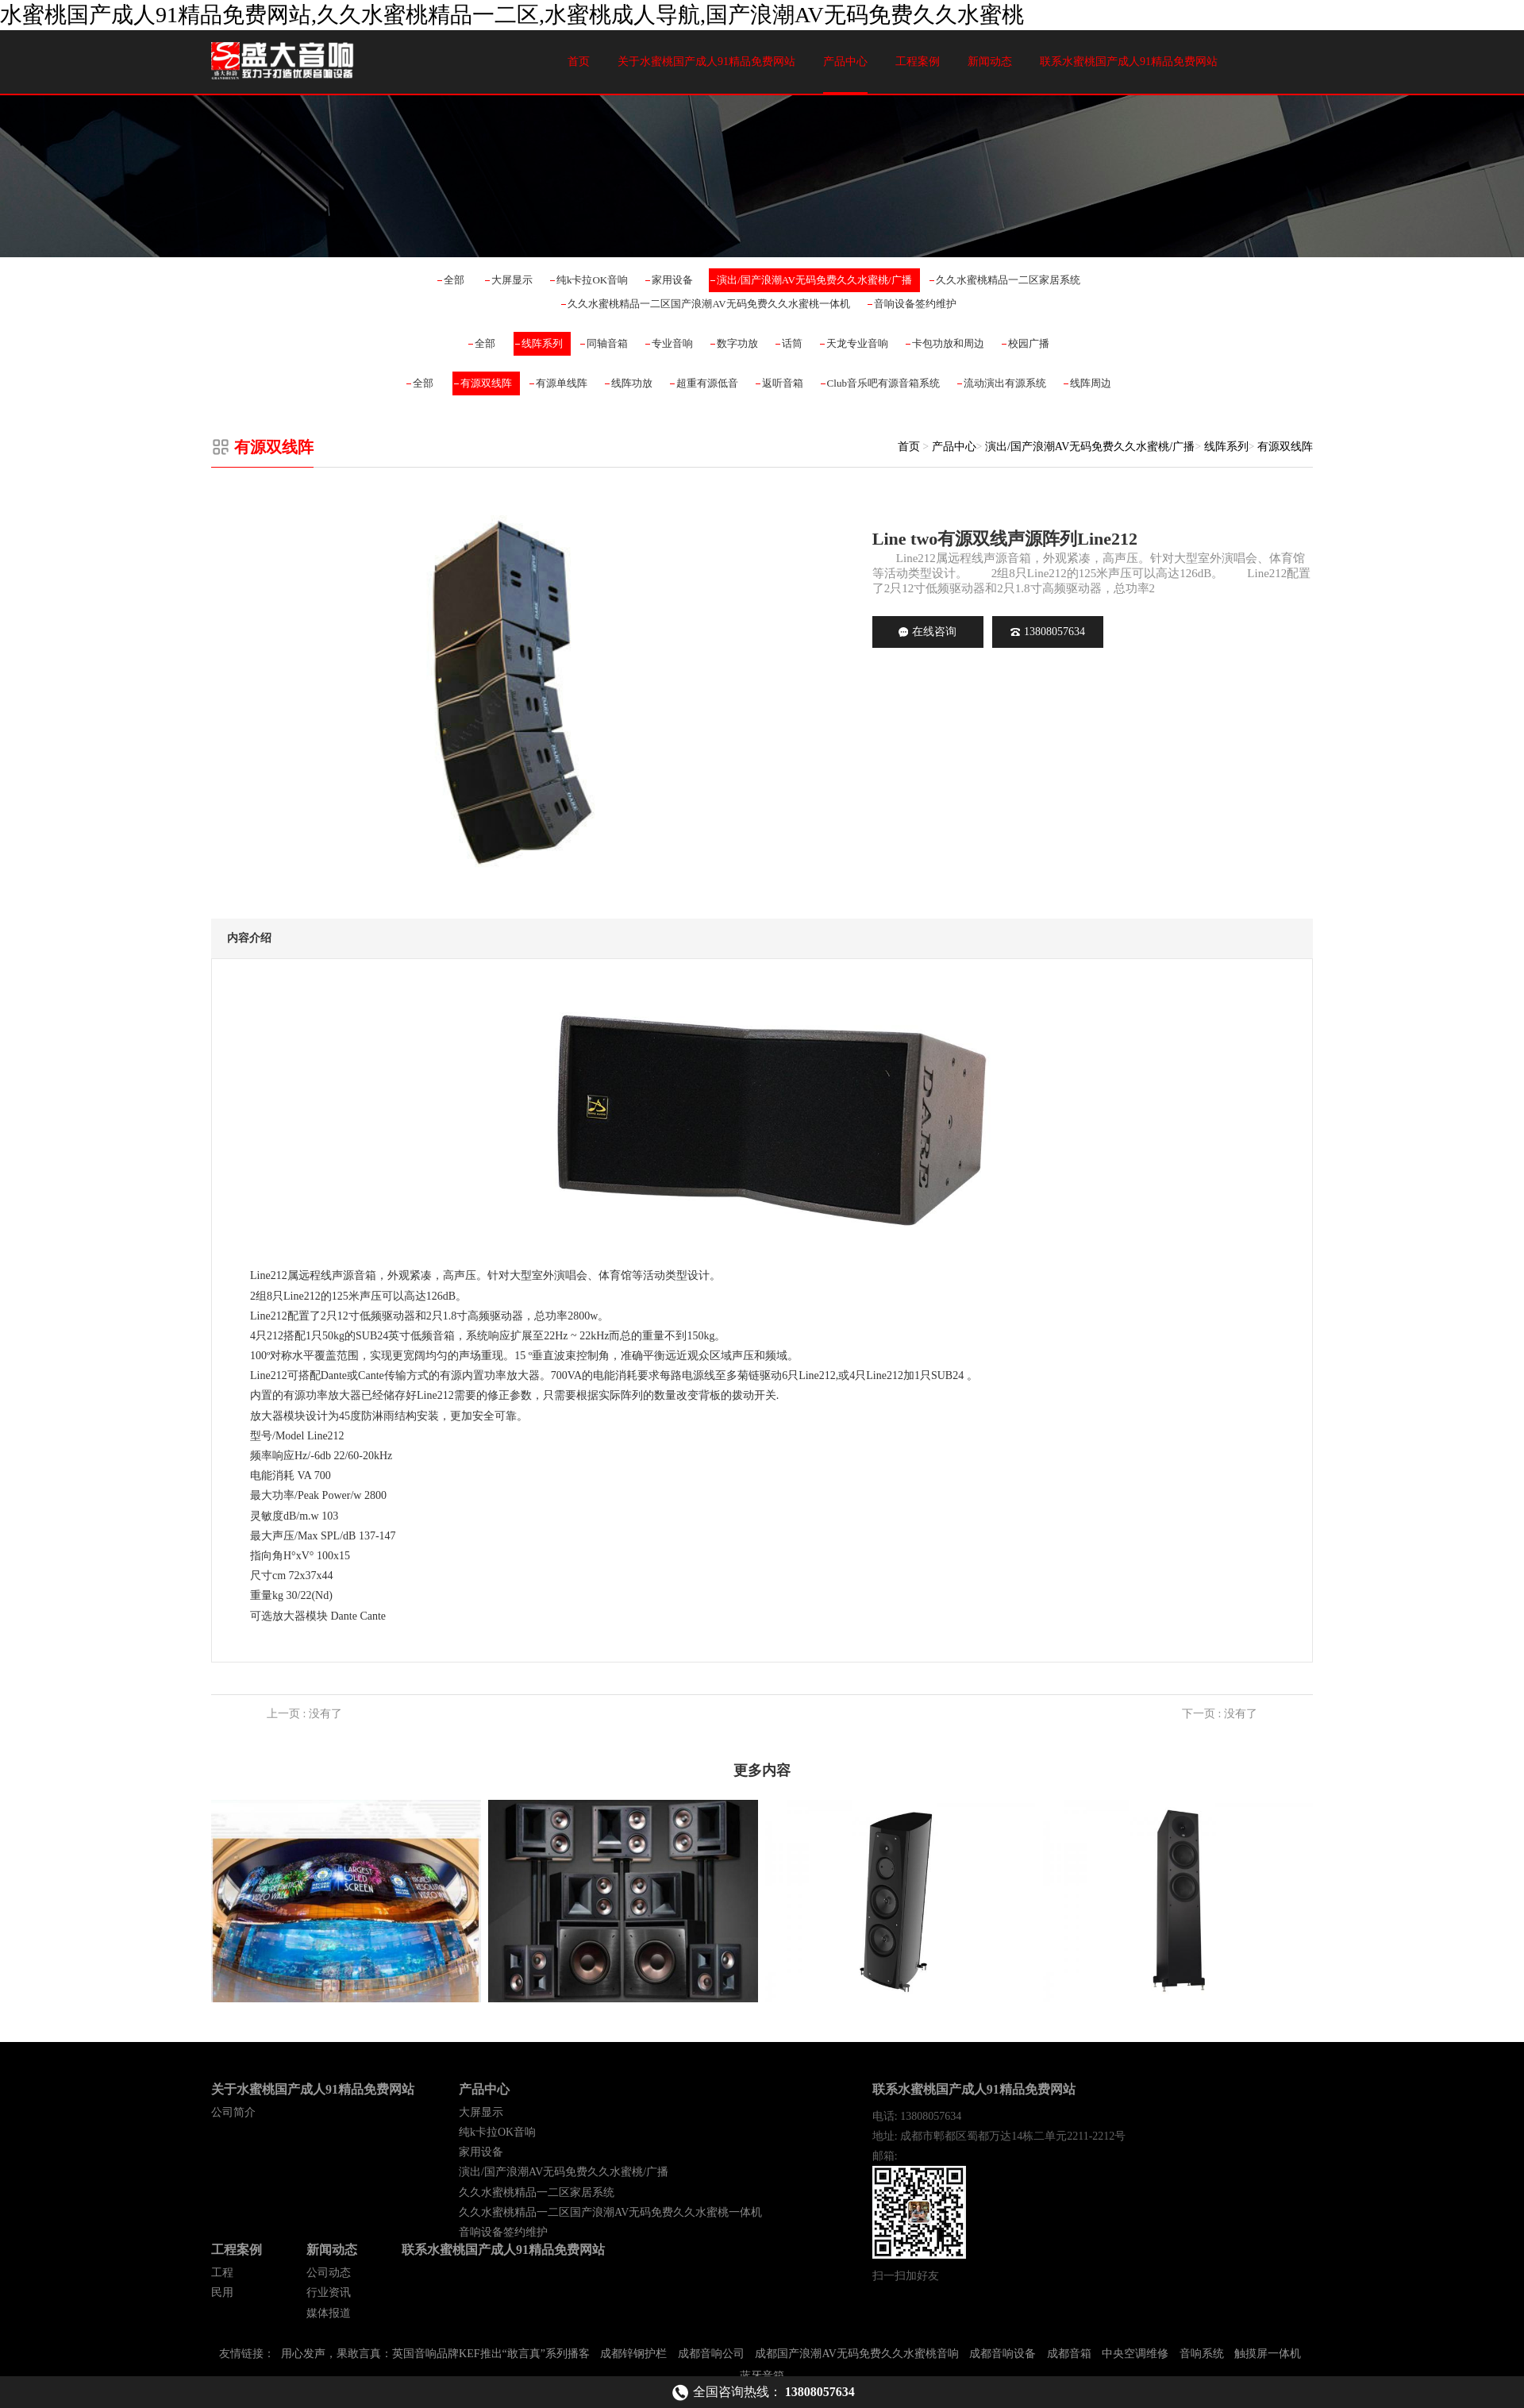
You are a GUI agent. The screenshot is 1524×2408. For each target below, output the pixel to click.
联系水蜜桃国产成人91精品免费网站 (1129, 61)
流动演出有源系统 (1005, 383)
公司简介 (233, 2112)
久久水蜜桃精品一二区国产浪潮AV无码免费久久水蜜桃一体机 (708, 304)
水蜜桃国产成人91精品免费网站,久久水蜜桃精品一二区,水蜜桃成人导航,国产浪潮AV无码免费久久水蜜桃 (512, 14)
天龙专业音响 (857, 343)
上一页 (304, 1714)
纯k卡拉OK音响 (592, 280)
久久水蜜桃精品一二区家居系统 (1008, 280)
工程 (222, 2273)
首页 (579, 61)
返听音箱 (782, 383)
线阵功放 (631, 383)
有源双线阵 (486, 383)
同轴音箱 (607, 343)
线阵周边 (1090, 383)
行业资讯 (328, 2292)
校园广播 (1028, 343)
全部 (454, 280)
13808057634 (1047, 632)
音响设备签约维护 (915, 304)
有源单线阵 (561, 383)
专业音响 (672, 343)
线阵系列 (542, 343)
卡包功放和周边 (948, 343)
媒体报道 (328, 2313)
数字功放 (737, 343)
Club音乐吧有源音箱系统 (883, 383)
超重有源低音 (707, 383)
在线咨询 (927, 632)
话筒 (792, 343)
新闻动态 (990, 61)
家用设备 (672, 280)
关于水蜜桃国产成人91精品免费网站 (706, 61)
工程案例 (917, 61)
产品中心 (845, 61)
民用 (222, 2292)
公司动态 (328, 2273)
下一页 (1219, 1714)
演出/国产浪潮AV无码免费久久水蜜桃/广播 (814, 280)
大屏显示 (512, 280)
